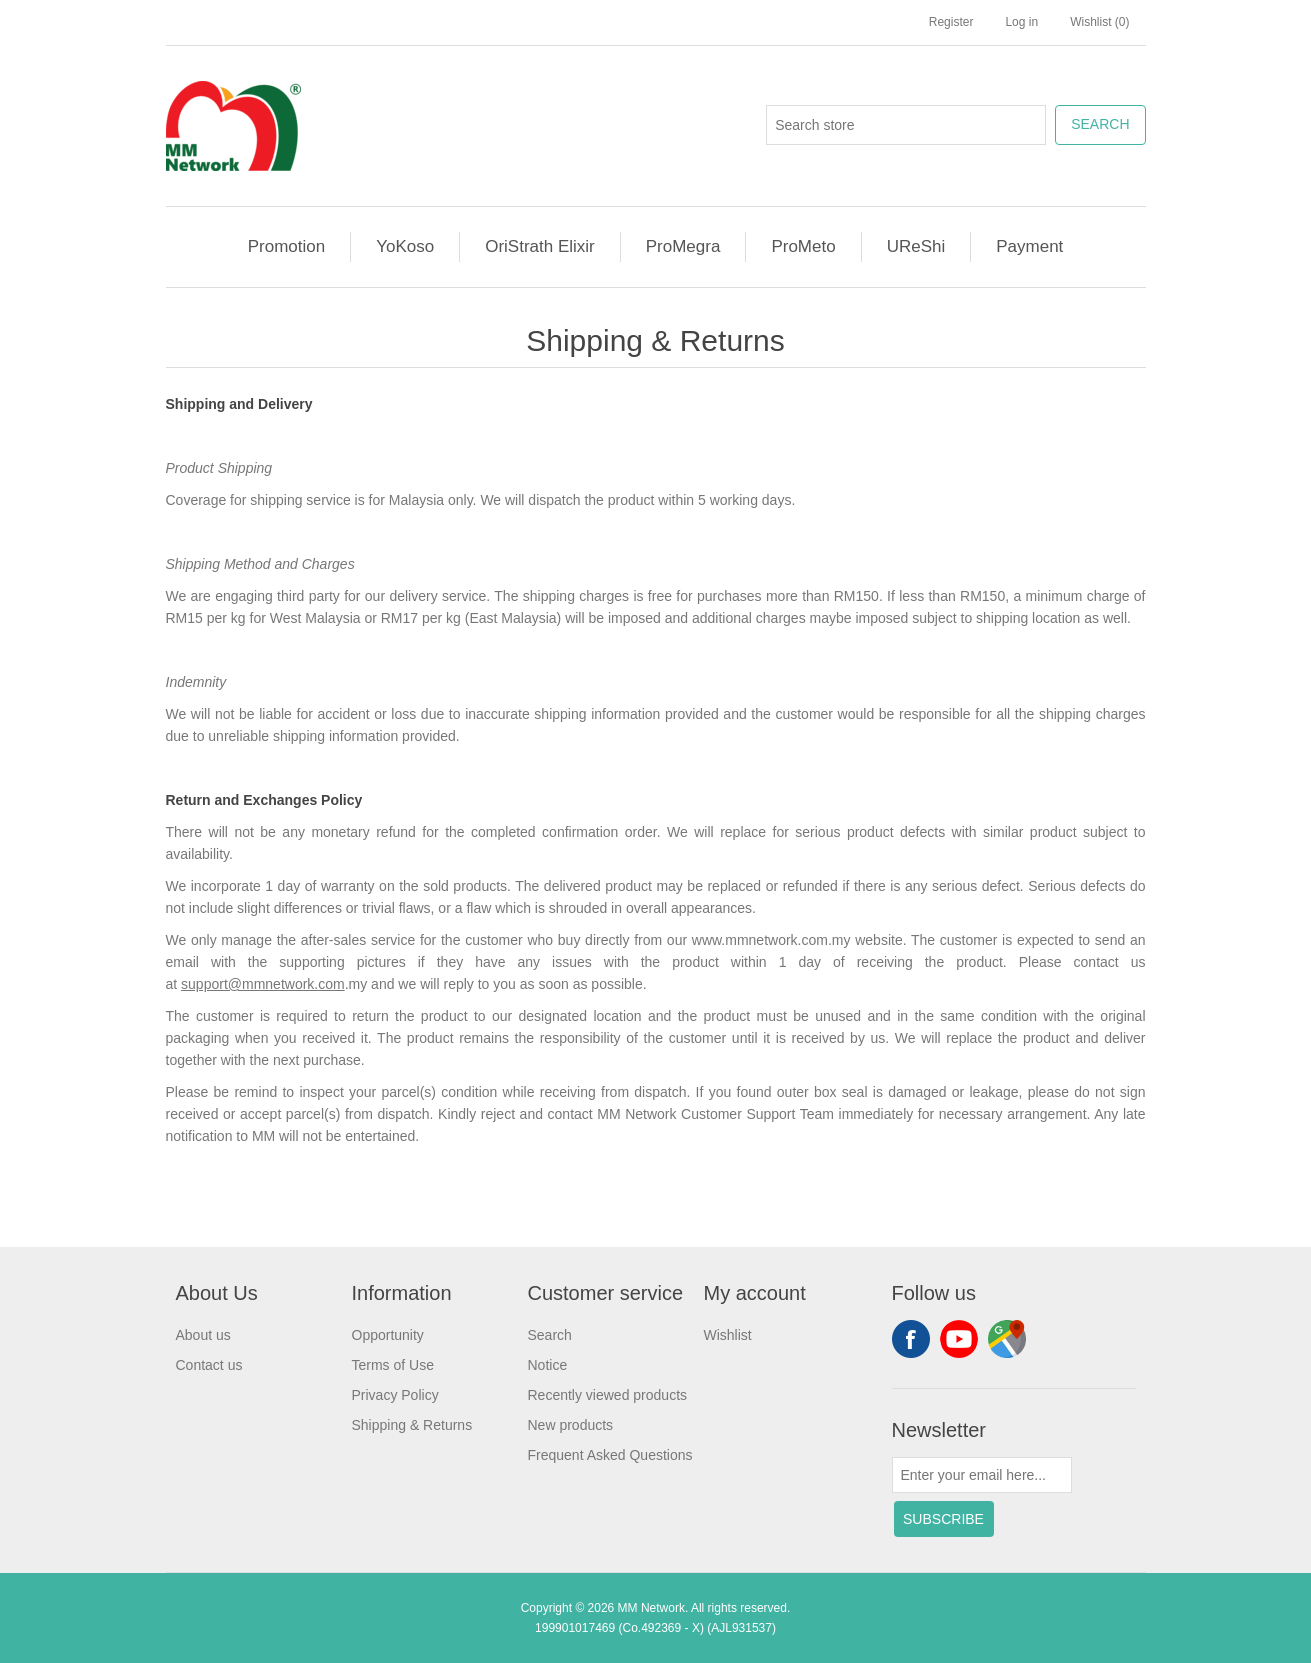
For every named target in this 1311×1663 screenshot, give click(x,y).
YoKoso (405, 246)
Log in (1021, 22)
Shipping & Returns (412, 1425)
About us (203, 1335)
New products (571, 1425)
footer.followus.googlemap (1007, 1339)
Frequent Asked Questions (610, 1455)
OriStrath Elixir (540, 246)
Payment (1029, 246)
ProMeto (803, 246)
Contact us (209, 1365)
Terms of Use (393, 1365)
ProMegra (683, 246)
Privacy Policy (395, 1395)
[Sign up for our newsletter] (982, 1475)
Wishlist (728, 1335)
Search (550, 1335)
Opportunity (388, 1335)
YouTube (959, 1339)
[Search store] (906, 125)
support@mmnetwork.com (263, 984)
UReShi (916, 246)
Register (951, 22)
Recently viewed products (608, 1395)
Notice (548, 1365)
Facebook (911, 1339)
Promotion (286, 246)
